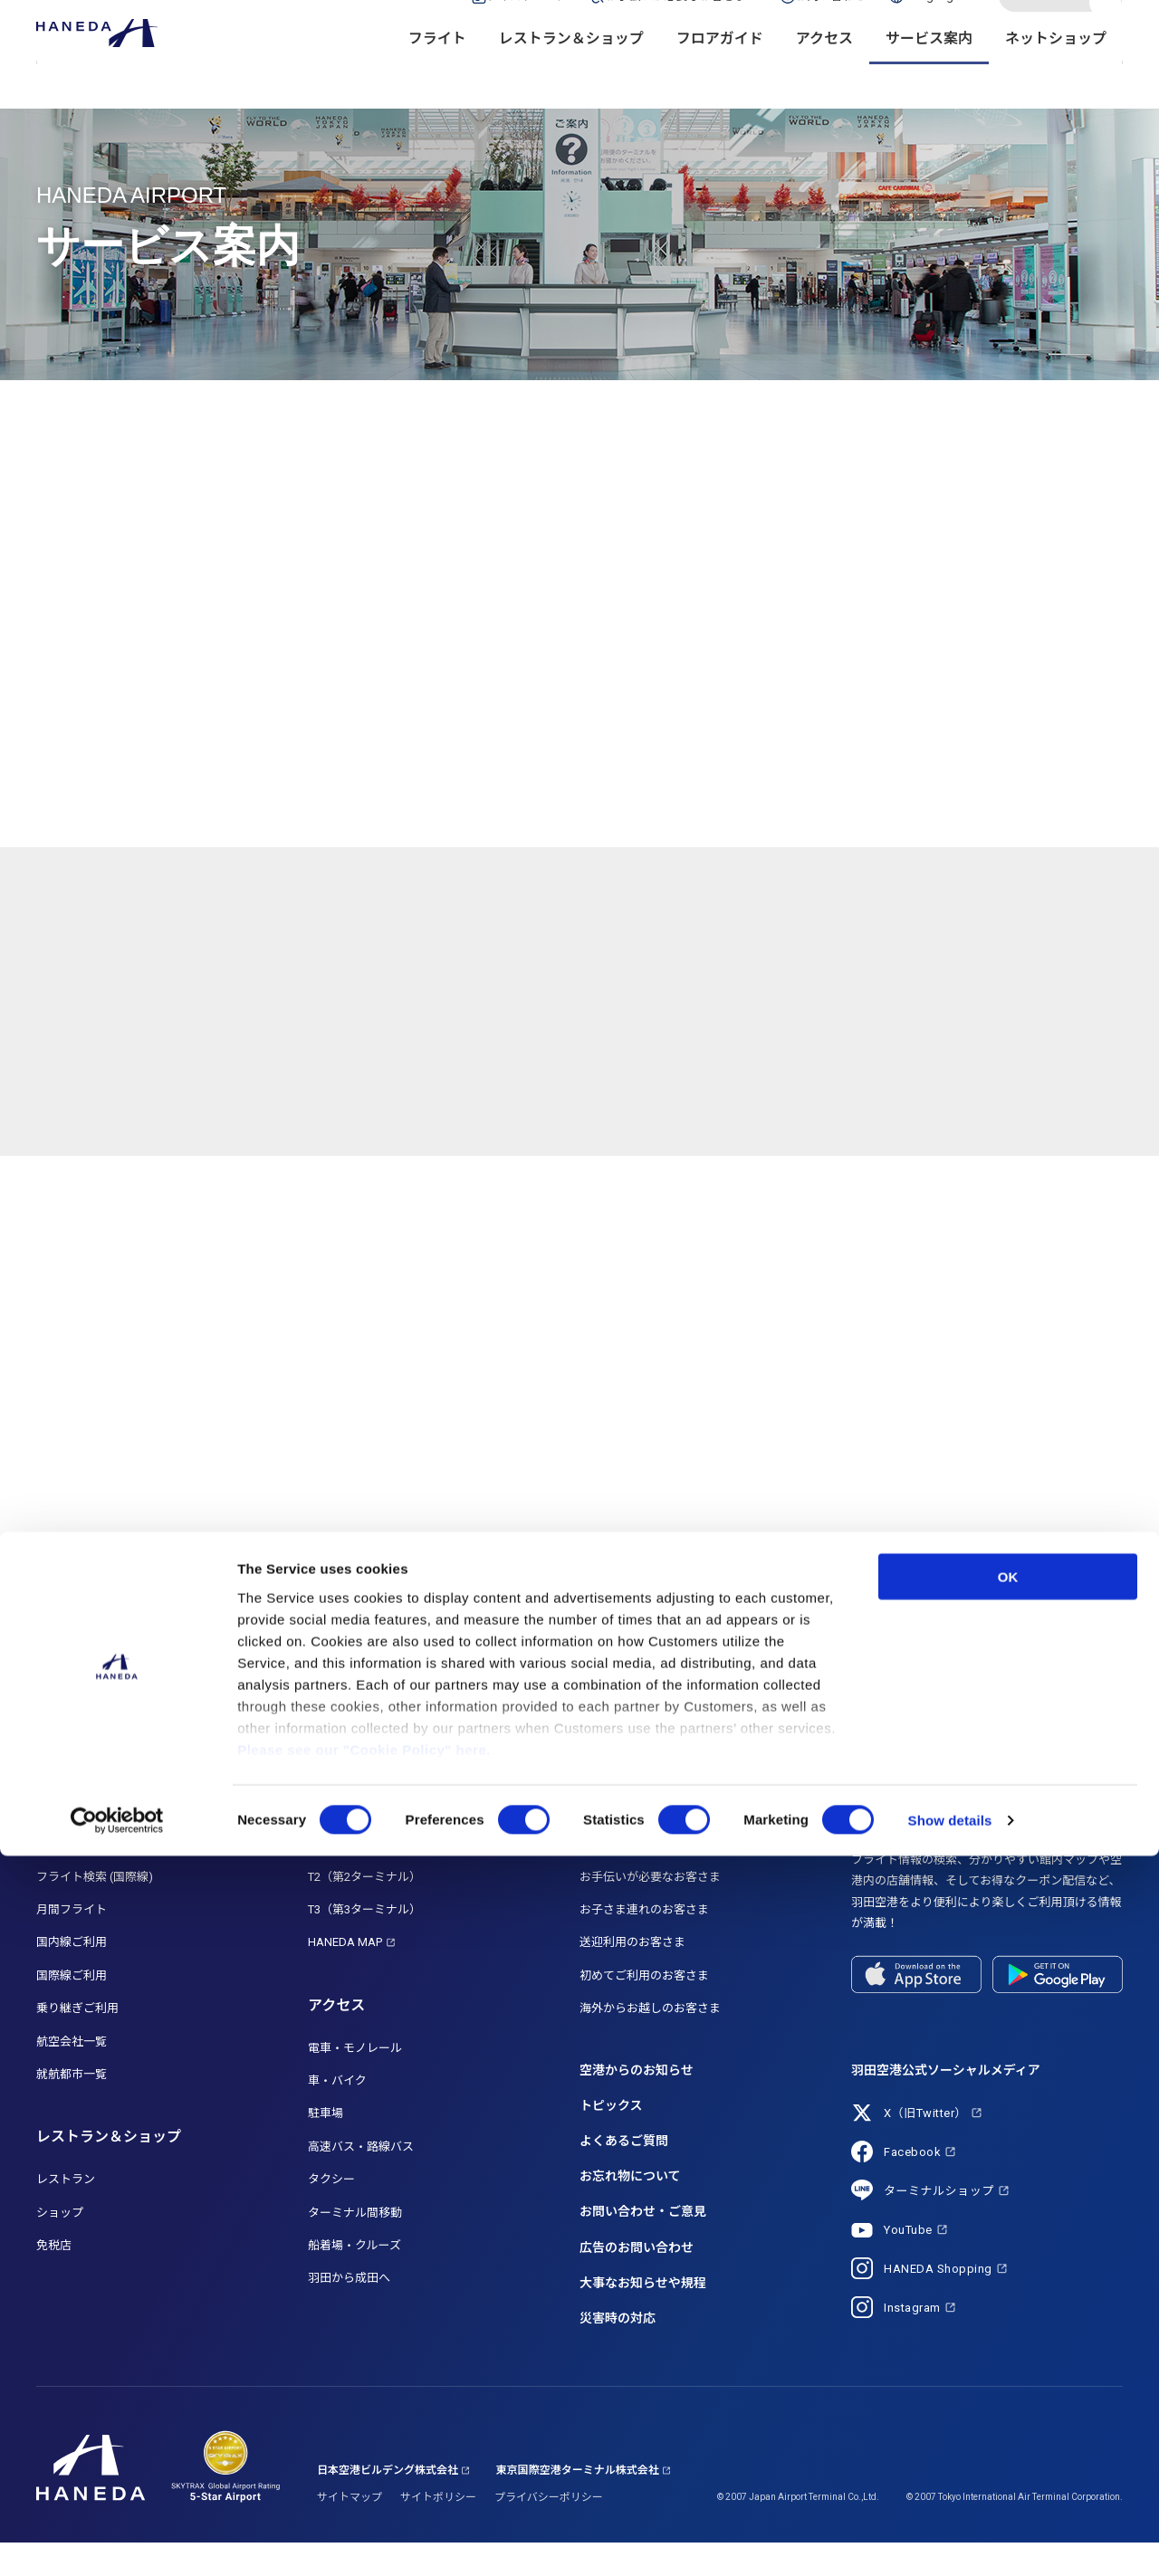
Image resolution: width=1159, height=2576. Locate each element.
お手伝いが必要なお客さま (650, 1909)
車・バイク (337, 2113)
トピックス (611, 2138)
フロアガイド (719, 72)
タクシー (331, 2211)
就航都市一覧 (71, 2106)
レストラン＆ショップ (571, 72)
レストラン (65, 2211)
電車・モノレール (355, 2080)
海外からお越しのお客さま (650, 2040)
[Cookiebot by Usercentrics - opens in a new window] (117, 2540)
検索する (1107, 29)
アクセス (824, 72)
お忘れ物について (630, 2208)
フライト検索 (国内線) (94, 1876)
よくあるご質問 (624, 2173)
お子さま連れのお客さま (644, 1942)
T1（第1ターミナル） (364, 1876)
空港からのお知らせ (637, 2102)
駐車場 (325, 2146)
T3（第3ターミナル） (364, 1942)
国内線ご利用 (71, 1975)
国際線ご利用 (71, 2008)
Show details (950, 2540)
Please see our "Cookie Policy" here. (364, 2469)
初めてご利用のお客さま (644, 2008)
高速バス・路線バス (361, 2179)
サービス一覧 (615, 1876)
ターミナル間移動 (355, 2245)
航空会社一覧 (71, 2074)
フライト (437, 72)
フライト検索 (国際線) (94, 1909)
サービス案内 (929, 72)
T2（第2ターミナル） (364, 1909)
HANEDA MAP (345, 1975)
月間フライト (71, 1942)
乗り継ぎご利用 (77, 2040)
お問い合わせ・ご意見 (643, 2244)
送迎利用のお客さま (632, 1975)
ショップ (59, 2245)
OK (1008, 2296)
